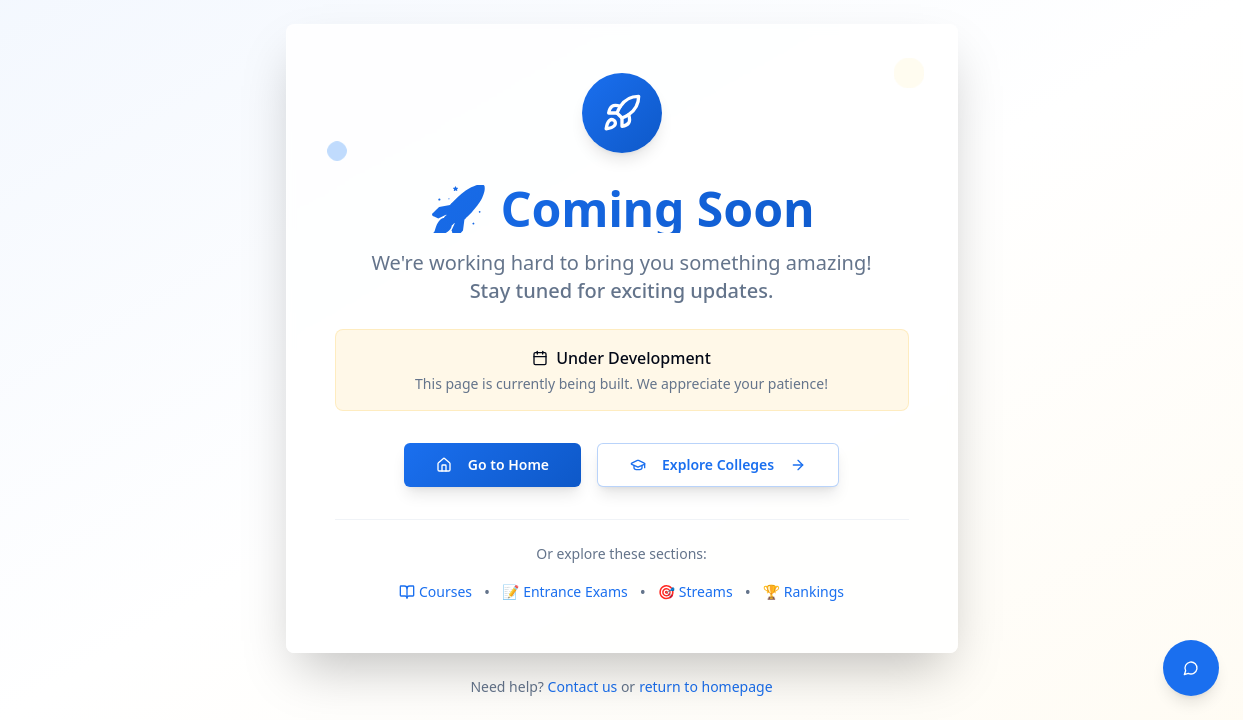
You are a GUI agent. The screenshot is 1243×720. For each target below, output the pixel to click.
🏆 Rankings (803, 591)
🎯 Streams (695, 591)
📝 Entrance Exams (565, 591)
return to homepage (705, 686)
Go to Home (492, 464)
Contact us (583, 686)
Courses (435, 591)
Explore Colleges (718, 464)
